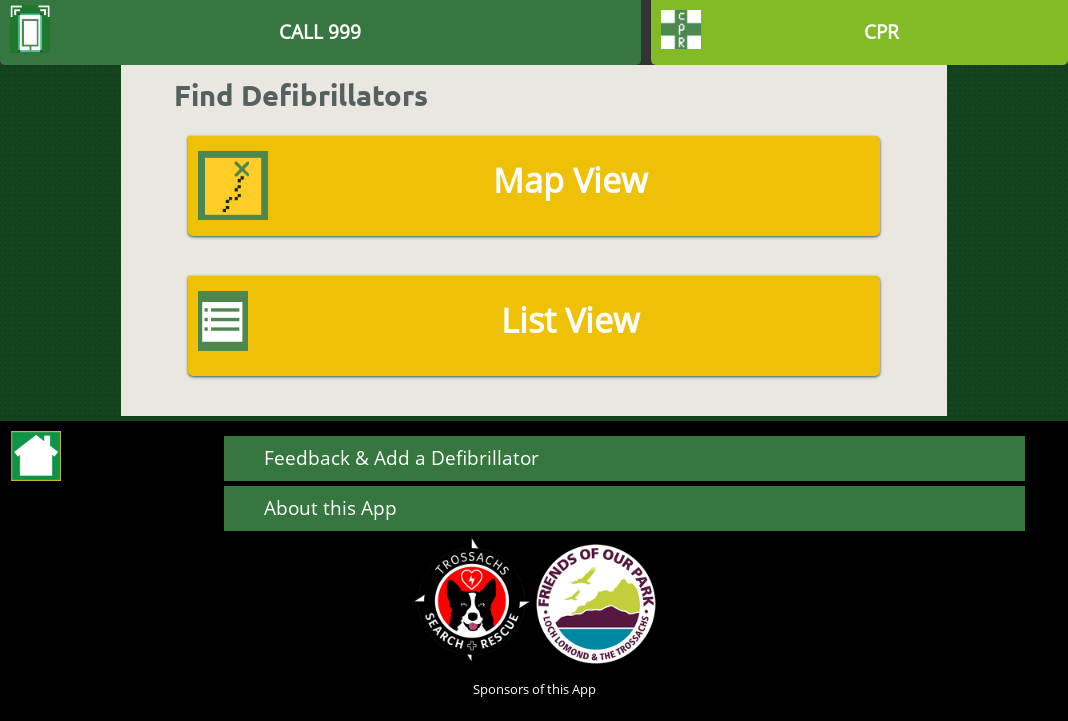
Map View (570, 180)
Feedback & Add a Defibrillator (401, 457)
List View (570, 320)
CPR (881, 32)
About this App (330, 507)
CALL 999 (320, 32)
